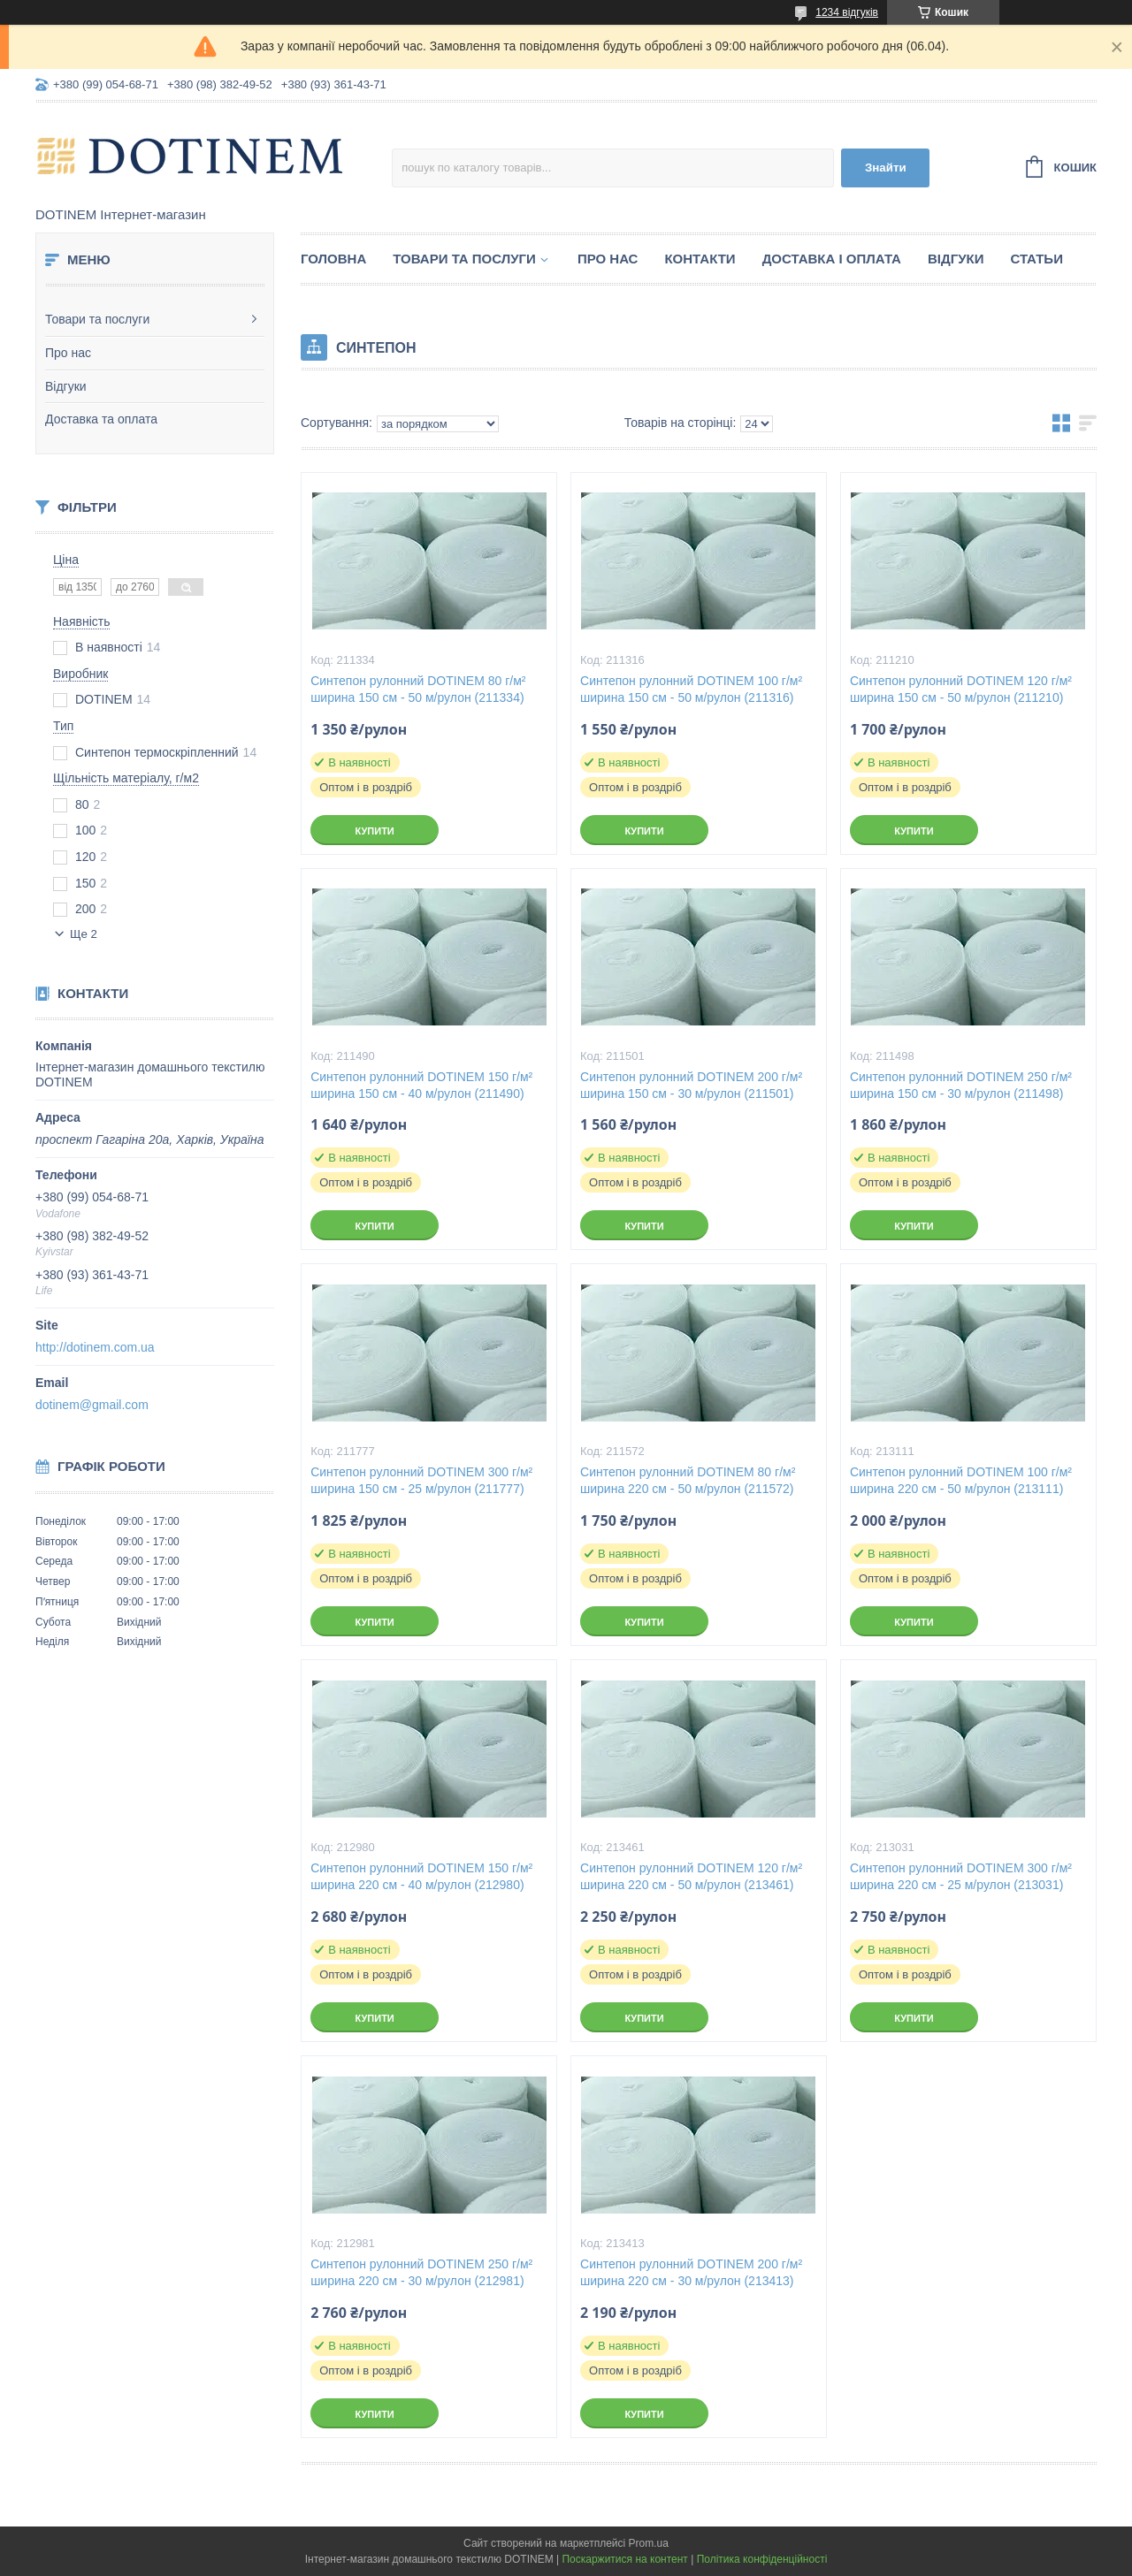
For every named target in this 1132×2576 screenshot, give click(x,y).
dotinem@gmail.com (92, 1405)
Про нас (68, 353)
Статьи (1036, 258)
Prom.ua (649, 2543)
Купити (374, 831)
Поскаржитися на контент (624, 2559)
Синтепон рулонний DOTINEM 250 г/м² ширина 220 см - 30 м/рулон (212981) (421, 2272)
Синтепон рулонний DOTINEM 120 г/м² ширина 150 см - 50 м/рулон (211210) (961, 689)
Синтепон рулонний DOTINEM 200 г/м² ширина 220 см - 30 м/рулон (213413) (691, 2272)
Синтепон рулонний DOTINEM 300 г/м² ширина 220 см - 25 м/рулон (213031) (961, 1876)
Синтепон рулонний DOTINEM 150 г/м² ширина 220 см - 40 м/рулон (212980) (421, 1876)
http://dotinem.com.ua (95, 1347)
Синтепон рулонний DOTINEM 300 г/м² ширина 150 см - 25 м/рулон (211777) (421, 1480)
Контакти (699, 258)
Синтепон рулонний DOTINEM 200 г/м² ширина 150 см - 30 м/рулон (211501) (691, 1085)
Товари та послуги (97, 319)
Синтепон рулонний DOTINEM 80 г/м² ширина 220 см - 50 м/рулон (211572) (687, 1480)
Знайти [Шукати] (885, 167)
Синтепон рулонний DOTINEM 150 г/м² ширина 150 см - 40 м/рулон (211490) (421, 1085)
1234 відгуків (846, 12)
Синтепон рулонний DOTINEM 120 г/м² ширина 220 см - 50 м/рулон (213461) (691, 1876)
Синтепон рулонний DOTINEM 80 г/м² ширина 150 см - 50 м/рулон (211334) (417, 689)
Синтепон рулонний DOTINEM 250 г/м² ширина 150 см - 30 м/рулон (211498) (961, 1085)
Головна (333, 258)
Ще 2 (83, 934)
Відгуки (66, 386)
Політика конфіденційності (762, 2559)
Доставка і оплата (831, 258)
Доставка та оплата (101, 419)
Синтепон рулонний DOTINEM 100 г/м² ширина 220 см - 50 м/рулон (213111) (961, 1480)
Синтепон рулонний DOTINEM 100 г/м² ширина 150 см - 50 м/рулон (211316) (691, 689)
